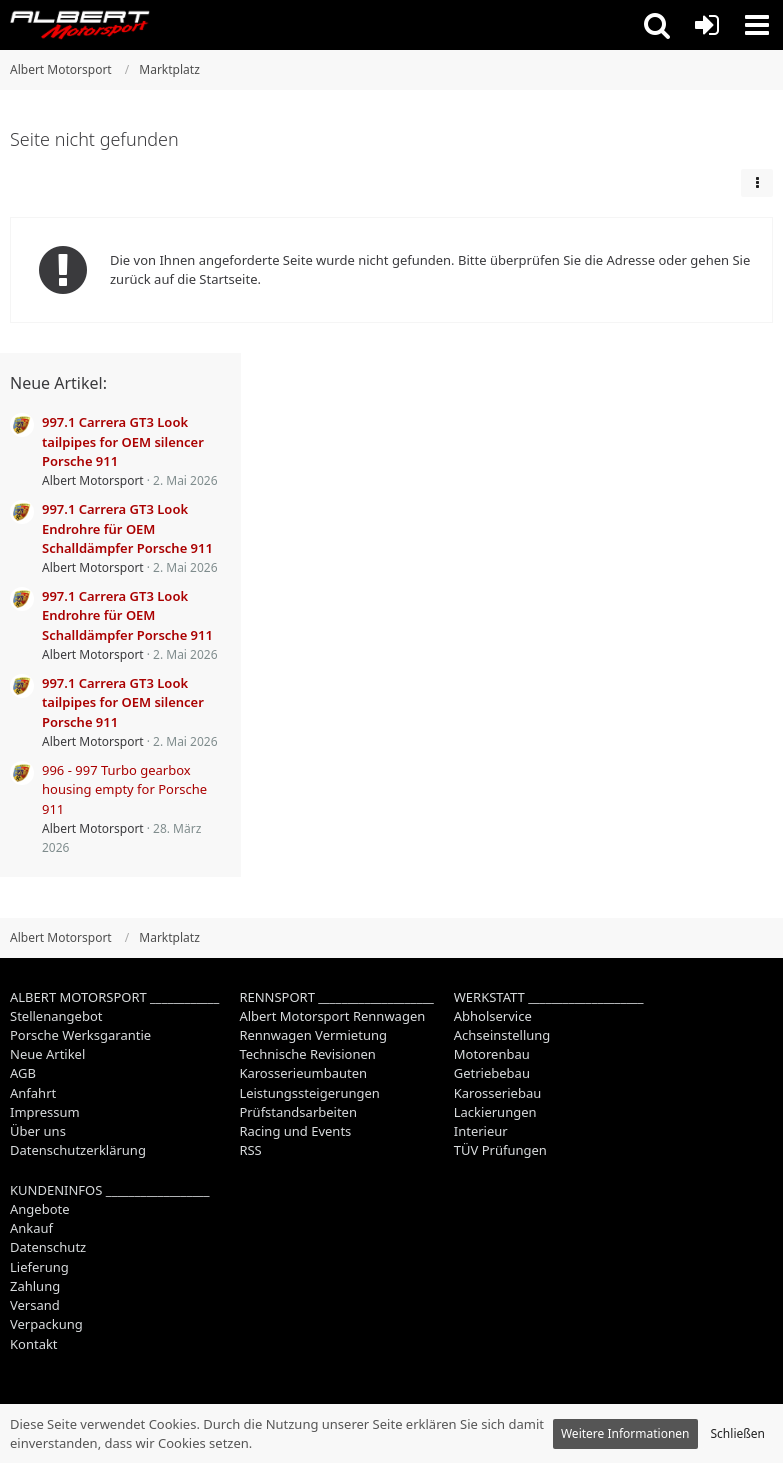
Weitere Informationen (625, 1433)
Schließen (738, 1433)
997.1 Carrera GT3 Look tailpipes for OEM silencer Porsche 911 (123, 441)
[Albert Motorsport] (80, 25)
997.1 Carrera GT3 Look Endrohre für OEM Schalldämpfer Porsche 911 (127, 528)
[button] (657, 25)
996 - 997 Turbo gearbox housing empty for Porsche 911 (124, 789)
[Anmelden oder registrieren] (707, 25)
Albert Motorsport (93, 480)
